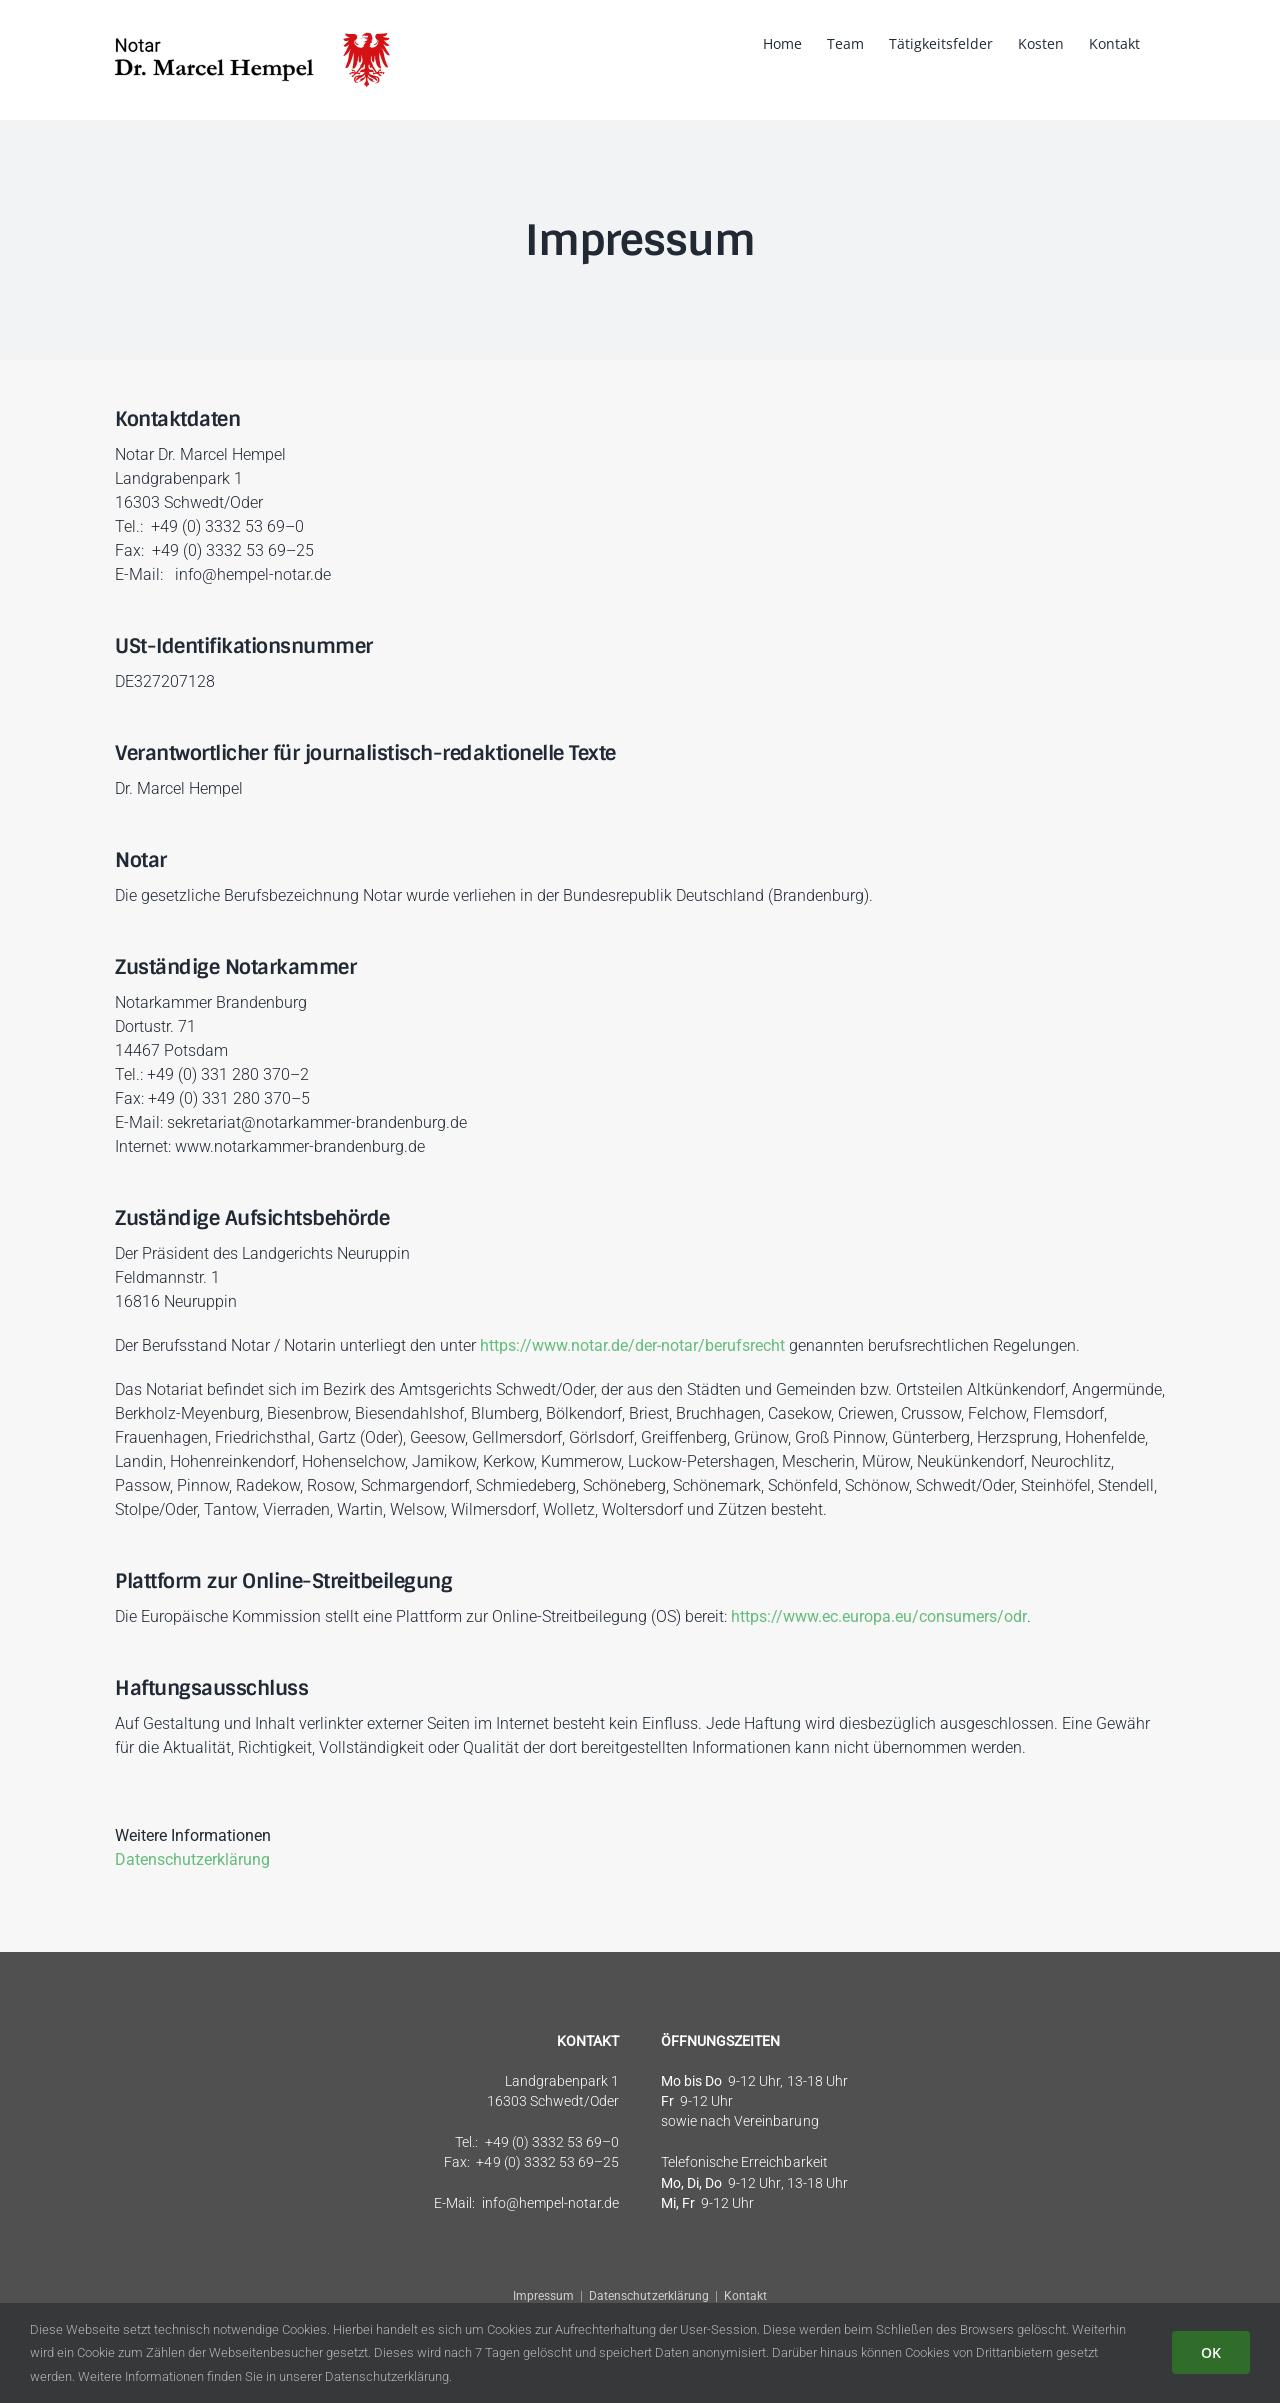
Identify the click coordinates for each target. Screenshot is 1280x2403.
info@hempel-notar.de (253, 574)
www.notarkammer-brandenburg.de (300, 1146)
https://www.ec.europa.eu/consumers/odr (879, 1616)
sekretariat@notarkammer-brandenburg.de (317, 1122)
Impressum (543, 2296)
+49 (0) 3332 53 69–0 (227, 526)
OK (1211, 2352)
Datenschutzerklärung (192, 1859)
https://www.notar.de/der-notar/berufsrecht (632, 1345)
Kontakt (745, 2296)
